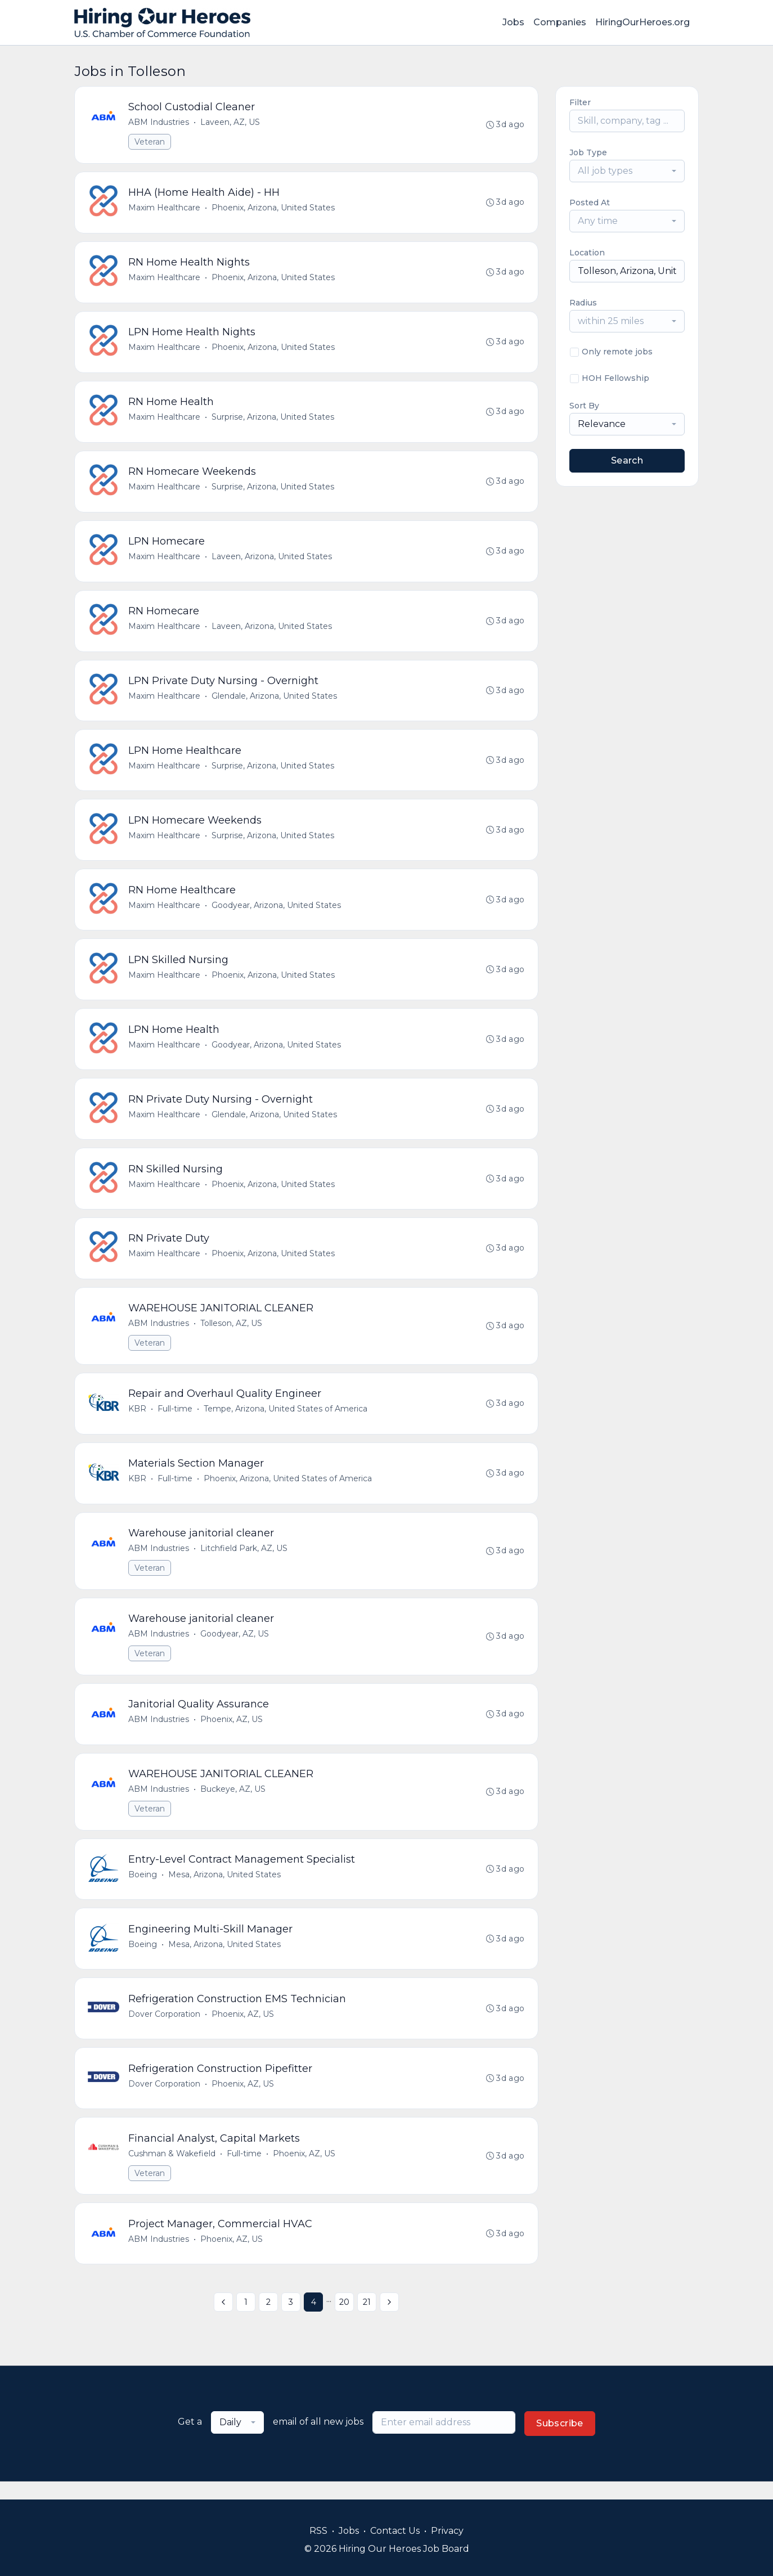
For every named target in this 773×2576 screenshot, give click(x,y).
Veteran (150, 142)
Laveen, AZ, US (230, 123)
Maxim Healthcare (165, 209)
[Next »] (389, 2320)
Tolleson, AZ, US (232, 1334)
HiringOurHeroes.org (642, 22)
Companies (559, 22)
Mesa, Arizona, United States (225, 1889)
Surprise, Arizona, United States (273, 420)
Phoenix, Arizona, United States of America (288, 1490)
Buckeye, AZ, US (233, 1803)
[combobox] (627, 171)
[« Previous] (223, 2320)
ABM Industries (159, 123)
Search (627, 460)
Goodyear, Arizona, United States (276, 912)
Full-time (175, 1420)
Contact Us (395, 2530)
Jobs (513, 22)
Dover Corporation (165, 2030)
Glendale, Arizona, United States (275, 701)
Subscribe (559, 2441)
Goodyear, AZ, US (235, 1647)
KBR (138, 1420)
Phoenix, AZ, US (232, 1733)
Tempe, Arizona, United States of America (286, 1420)
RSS (318, 2530)
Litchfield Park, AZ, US (244, 1561)
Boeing (143, 1889)
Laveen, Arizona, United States (272, 560)
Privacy (447, 2530)
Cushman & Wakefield (172, 2170)
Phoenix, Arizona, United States (273, 209)
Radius (583, 303)
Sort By (584, 406)
